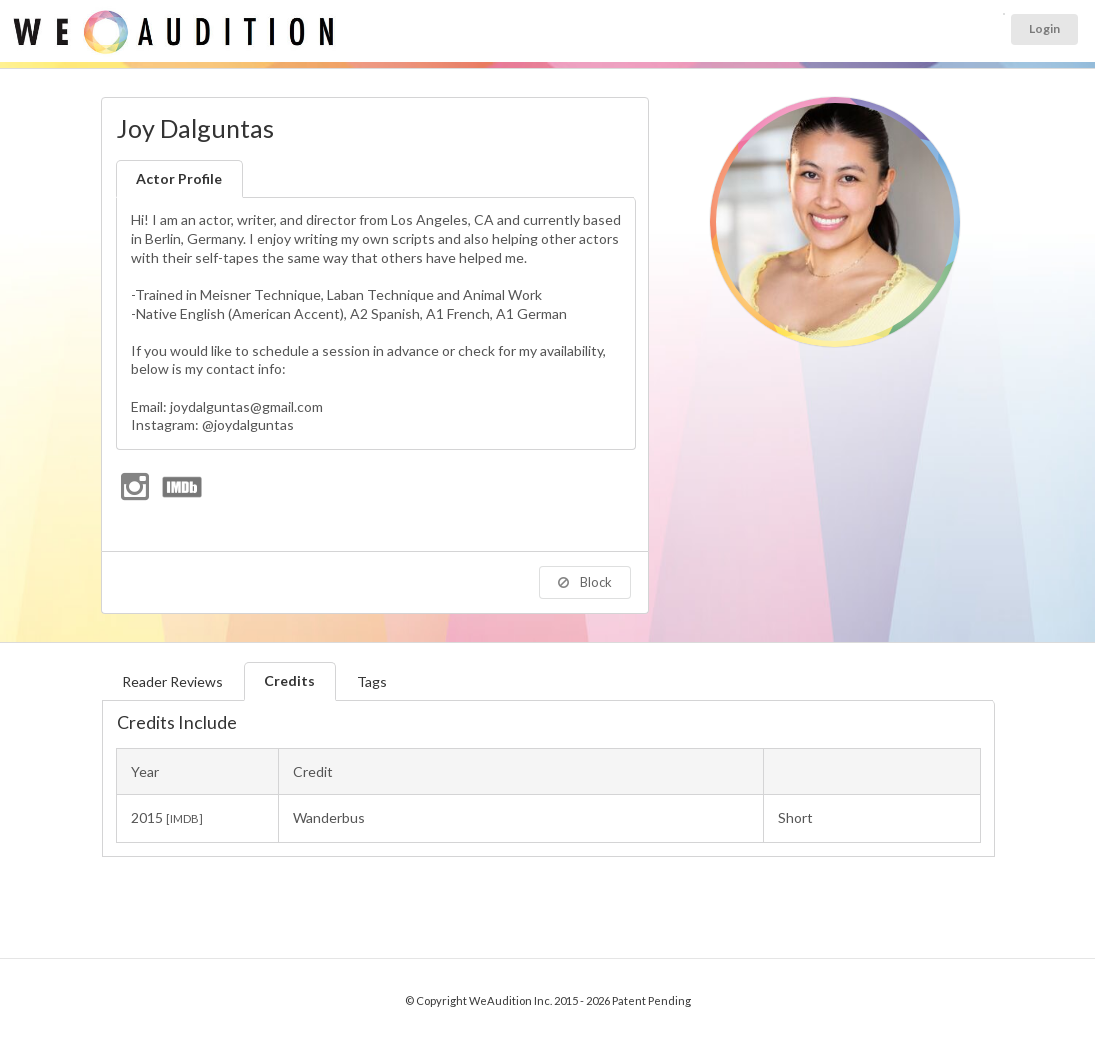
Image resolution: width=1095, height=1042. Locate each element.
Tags (372, 681)
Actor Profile (179, 178)
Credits (289, 680)
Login (1044, 28)
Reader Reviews (172, 681)
